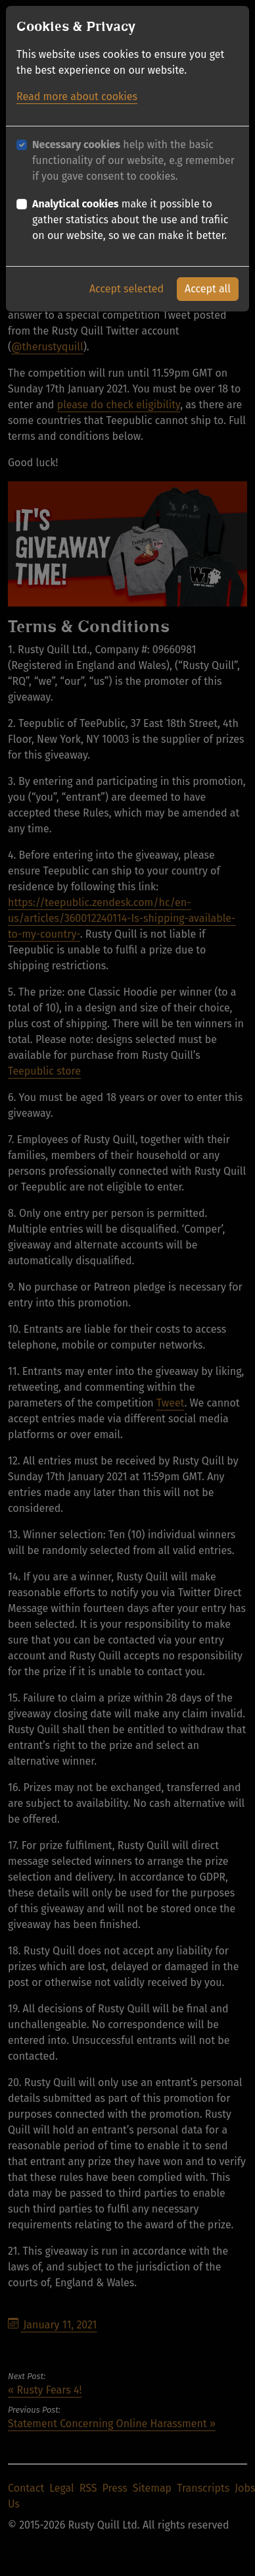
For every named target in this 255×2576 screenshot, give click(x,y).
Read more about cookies (76, 95)
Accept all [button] (208, 287)
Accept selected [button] (126, 287)
